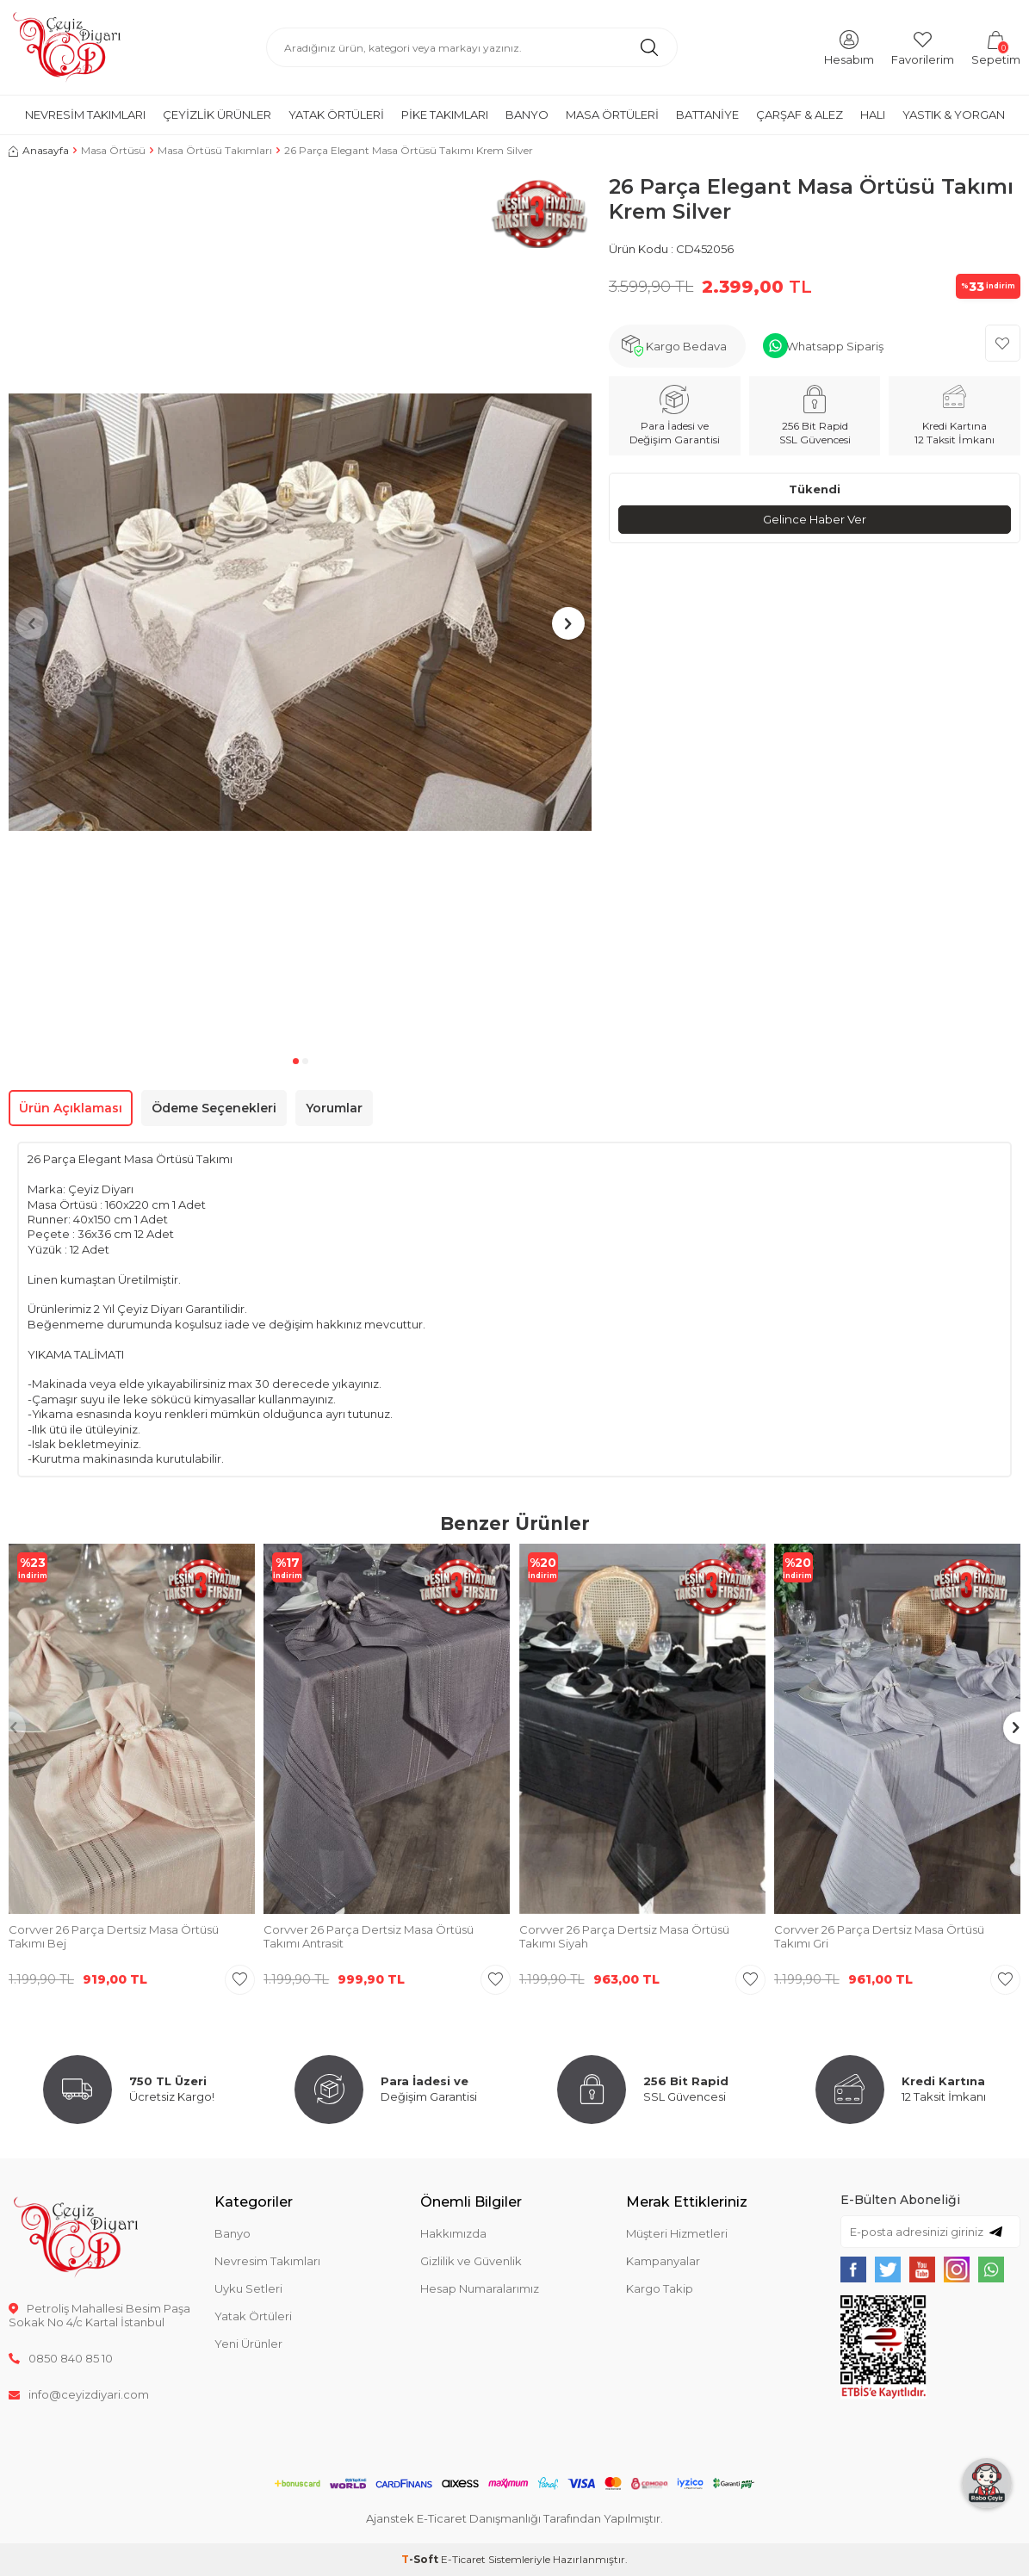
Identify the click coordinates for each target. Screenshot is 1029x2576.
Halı (872, 114)
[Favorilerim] (922, 47)
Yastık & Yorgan (953, 114)
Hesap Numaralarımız (479, 2288)
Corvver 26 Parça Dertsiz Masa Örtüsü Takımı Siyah (624, 1937)
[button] (296, 1061)
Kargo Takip (659, 2288)
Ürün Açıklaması (70, 1108)
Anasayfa (39, 150)
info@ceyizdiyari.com (79, 2394)
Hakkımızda (453, 2233)
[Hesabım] (849, 47)
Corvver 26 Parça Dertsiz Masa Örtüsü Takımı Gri (879, 1937)
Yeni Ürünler (248, 2343)
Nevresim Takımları (85, 114)
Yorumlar (334, 1108)
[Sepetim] (995, 47)
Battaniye (707, 114)
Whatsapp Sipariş (834, 346)
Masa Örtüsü (113, 150)
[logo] (67, 47)
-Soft (421, 2559)
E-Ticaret (463, 2559)
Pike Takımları (444, 114)
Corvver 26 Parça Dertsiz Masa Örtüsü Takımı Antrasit (368, 1937)
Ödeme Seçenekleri (214, 1108)
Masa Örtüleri (612, 114)
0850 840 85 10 (61, 2358)
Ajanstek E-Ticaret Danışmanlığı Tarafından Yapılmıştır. (514, 2518)
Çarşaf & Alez (799, 114)
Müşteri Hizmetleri (677, 2233)
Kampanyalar (663, 2261)
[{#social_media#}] (853, 2269)
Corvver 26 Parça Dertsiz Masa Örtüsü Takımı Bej (114, 1937)
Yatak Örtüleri (336, 114)
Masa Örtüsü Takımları (215, 150)
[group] (300, 612)
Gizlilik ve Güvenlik (471, 2261)
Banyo (527, 114)
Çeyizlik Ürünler (217, 114)
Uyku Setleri (248, 2288)
